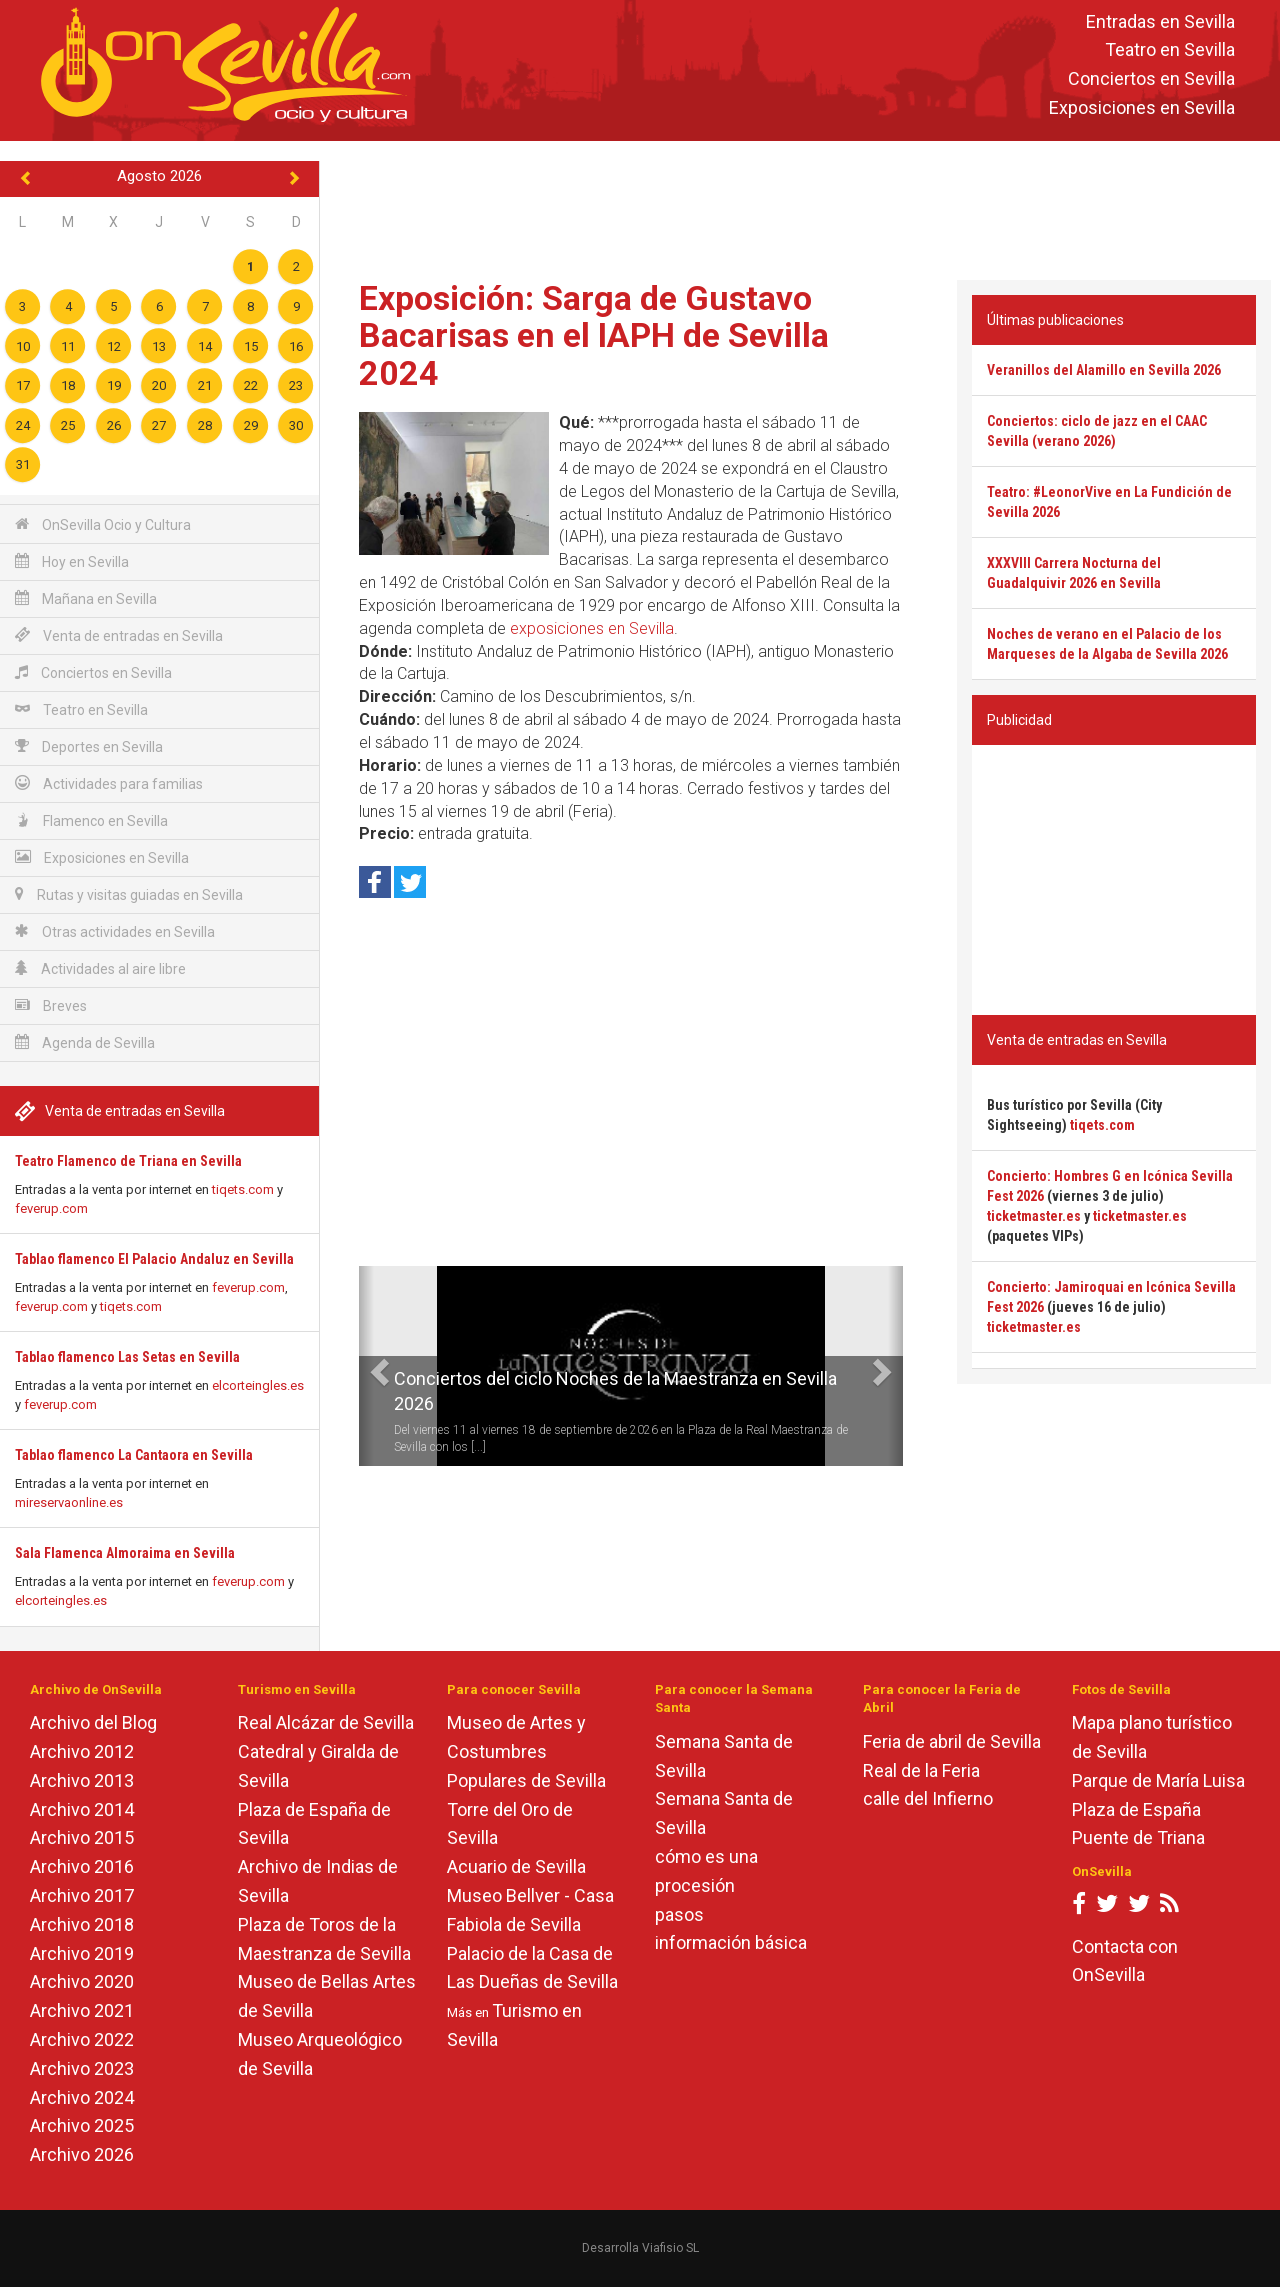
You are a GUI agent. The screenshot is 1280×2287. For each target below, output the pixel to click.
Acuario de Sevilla (516, 1866)
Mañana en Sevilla (86, 598)
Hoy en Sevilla (72, 561)
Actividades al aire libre (100, 968)
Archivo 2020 (82, 1981)
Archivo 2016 (82, 1866)
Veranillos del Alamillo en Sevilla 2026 (1104, 370)
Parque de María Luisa (1158, 1780)
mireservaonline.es (69, 1502)
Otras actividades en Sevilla (115, 931)
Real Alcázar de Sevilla (326, 1722)
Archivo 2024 (82, 2097)
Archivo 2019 (82, 1953)
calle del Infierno (928, 1798)
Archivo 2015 (82, 1837)
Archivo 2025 (82, 2125)
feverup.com (51, 1208)
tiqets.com (243, 1189)
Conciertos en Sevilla (1151, 79)
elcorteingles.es (258, 1385)
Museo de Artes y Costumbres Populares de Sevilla (526, 1751)
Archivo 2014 (82, 1809)
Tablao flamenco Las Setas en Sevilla (127, 1357)
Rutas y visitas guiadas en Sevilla (129, 894)
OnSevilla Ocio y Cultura (103, 524)
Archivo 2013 (82, 1780)
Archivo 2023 (82, 2068)
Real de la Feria (921, 1770)
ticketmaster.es (1034, 1216)
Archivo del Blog (93, 1722)
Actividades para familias (109, 783)
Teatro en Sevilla (1170, 50)
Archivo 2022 (82, 2039)
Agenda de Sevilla (85, 1042)
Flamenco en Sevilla (91, 820)
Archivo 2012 (82, 1751)
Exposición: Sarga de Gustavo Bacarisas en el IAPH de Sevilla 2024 (594, 335)
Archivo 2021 (82, 2010)
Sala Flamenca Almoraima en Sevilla (125, 1553)
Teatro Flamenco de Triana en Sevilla (128, 1161)
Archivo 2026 (82, 2154)
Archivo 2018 (82, 1924)
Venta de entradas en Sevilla (119, 635)
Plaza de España (1136, 1809)
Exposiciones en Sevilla (1142, 107)
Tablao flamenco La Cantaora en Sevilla (134, 1455)
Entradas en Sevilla (1160, 21)
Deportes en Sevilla (89, 746)
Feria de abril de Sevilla (952, 1741)
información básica (731, 1942)
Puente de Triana (1138, 1837)
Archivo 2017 (82, 1895)
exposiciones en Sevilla (592, 628)
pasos (679, 1914)
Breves (51, 1005)
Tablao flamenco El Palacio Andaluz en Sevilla (154, 1259)
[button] (366, 1366)
